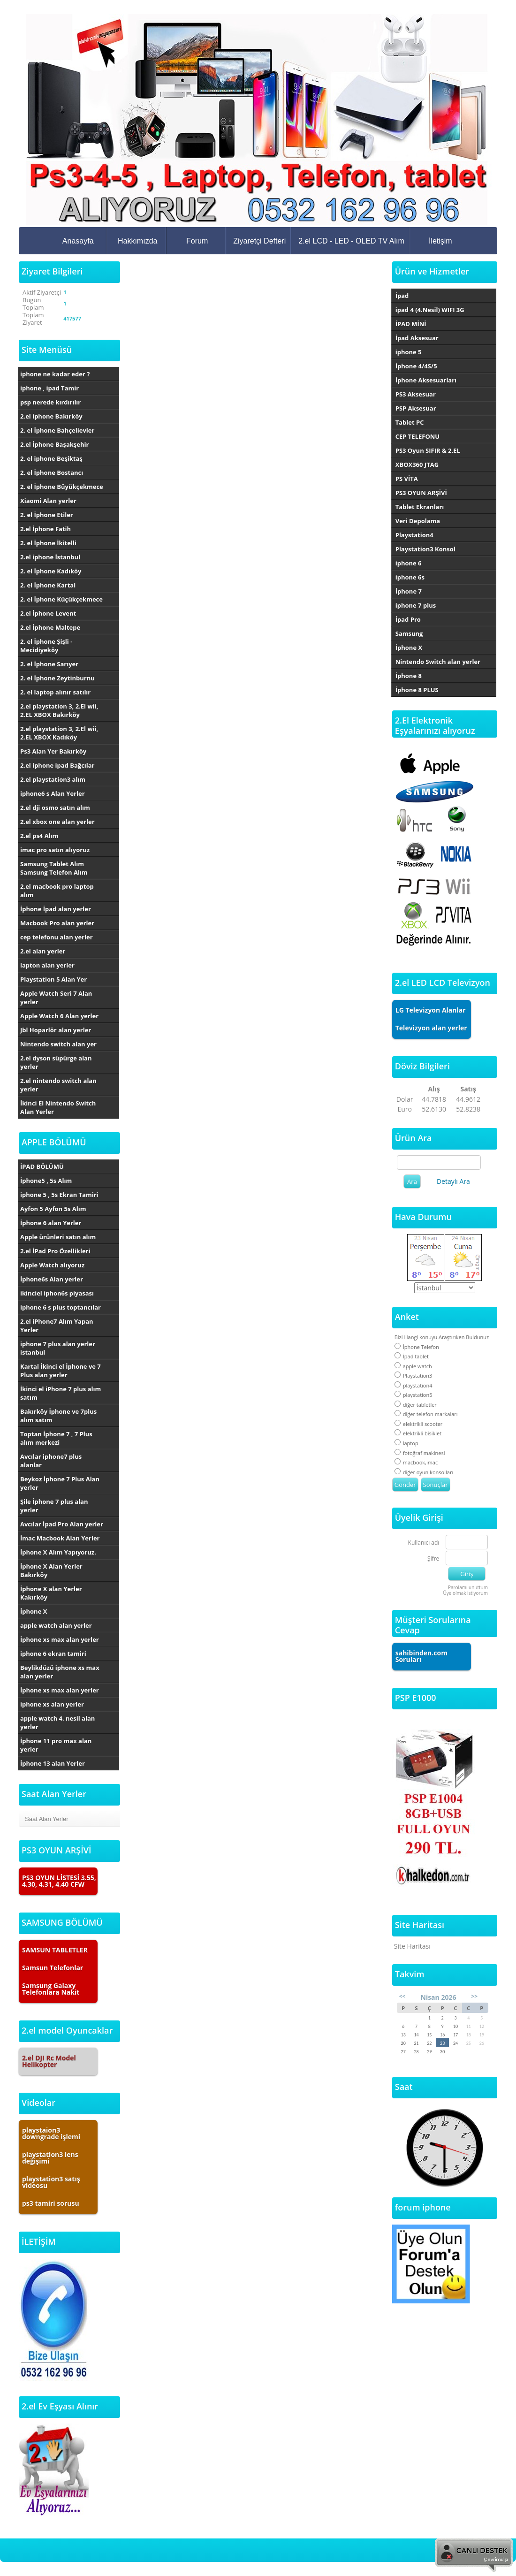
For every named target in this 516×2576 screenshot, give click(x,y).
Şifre (433, 1558)
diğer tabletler (416, 1404)
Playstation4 (414, 535)
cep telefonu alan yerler (56, 937)
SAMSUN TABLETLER (55, 1949)
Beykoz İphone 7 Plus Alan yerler (59, 1483)
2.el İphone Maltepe (50, 627)
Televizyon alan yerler (431, 1027)
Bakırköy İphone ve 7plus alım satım (58, 1415)
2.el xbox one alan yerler (57, 821)
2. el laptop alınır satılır (55, 692)
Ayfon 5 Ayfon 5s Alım (53, 1208)
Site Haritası (412, 1946)
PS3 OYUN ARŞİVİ (421, 492)
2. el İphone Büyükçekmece (61, 486)
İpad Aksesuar (417, 338)
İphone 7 (408, 591)
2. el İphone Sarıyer (49, 664)
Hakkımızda (137, 241)
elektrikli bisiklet (418, 1433)
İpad (402, 295)
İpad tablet (412, 1356)
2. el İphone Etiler (46, 515)
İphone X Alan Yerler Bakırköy (51, 1570)
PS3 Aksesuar (415, 394)
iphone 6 (408, 563)
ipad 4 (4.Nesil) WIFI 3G (429, 309)
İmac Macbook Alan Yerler (60, 1538)
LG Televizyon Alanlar (430, 1010)
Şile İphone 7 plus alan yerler (54, 1505)
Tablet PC (409, 422)
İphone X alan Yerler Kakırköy (51, 1593)
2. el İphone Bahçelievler (57, 430)
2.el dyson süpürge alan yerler (56, 1062)
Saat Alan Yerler (46, 1818)
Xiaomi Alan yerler (48, 500)
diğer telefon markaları (426, 1414)
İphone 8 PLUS (417, 690)
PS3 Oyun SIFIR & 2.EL (427, 450)
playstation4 (414, 1385)
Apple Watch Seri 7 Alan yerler (56, 997)
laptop (406, 1443)
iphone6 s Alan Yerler (52, 793)
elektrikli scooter (419, 1423)
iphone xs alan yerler (52, 1704)
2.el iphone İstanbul (50, 557)
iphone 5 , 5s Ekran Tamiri (59, 1194)
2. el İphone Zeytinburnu (57, 678)
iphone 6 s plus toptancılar (60, 1307)
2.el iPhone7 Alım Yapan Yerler (56, 1325)
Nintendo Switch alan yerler (437, 661)
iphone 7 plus (415, 605)
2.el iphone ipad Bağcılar (57, 765)
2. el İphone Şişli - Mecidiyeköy (46, 645)
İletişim (440, 241)
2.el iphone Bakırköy (51, 416)
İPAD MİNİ (410, 324)
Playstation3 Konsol (425, 549)
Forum (197, 241)
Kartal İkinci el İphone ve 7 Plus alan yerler (60, 1370)
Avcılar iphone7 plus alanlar (51, 1460)
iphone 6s (410, 577)
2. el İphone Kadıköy (50, 571)
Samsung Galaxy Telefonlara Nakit (50, 1989)
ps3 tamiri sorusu (50, 2203)
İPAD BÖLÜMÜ (42, 1166)
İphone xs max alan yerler (59, 1639)
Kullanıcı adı (424, 1543)
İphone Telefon (417, 1346)
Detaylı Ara (453, 1181)
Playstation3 (414, 1375)
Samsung (409, 633)
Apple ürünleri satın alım (58, 1237)
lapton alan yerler (47, 965)
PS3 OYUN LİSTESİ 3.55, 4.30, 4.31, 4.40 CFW (59, 1881)
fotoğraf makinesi (420, 1452)
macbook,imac (416, 1462)
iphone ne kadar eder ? (55, 374)
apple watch (413, 1366)
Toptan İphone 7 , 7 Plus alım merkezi (56, 1438)
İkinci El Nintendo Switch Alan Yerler (58, 1107)
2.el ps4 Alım (39, 835)
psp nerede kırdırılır (50, 402)
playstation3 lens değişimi (50, 2157)
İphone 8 (408, 675)
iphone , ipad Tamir (49, 388)
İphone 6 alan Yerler (50, 1223)
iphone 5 (408, 352)
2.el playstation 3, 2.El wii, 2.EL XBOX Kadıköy (59, 732)
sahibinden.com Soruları (421, 1656)
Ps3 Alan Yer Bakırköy (53, 751)
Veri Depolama (417, 521)
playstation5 (414, 1394)
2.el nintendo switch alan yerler (58, 1084)
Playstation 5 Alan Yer (53, 979)
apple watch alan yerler (56, 1625)
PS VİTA (406, 478)
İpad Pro (408, 619)
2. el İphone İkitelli (48, 543)
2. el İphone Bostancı (51, 472)
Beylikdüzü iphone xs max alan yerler (59, 1671)
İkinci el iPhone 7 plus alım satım (60, 1393)
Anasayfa (78, 241)
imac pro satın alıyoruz (55, 850)
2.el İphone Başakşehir (54, 444)
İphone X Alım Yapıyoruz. (58, 1552)
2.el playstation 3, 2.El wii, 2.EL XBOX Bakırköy (59, 710)
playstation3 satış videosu (51, 2182)
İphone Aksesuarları (425, 380)
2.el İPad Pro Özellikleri (55, 1251)
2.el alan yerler (42, 951)
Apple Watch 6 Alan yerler (59, 1016)
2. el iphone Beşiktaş (51, 458)
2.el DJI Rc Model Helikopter (49, 2061)
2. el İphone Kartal (48, 585)
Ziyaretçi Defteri (259, 241)
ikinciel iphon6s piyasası (57, 1293)
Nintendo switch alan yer (58, 1044)
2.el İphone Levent (48, 613)
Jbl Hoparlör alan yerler (55, 1030)
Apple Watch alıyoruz (52, 1265)
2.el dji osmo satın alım (55, 807)
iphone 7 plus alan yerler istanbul (57, 1348)
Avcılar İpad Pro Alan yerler (61, 1524)
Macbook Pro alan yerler (57, 923)
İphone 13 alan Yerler (52, 1763)
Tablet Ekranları (419, 507)
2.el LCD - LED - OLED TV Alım (351, 241)
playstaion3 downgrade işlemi (51, 2133)
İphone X (33, 1611)
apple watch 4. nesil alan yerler (57, 1722)
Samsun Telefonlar (52, 1967)
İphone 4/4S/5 (416, 366)
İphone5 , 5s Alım (46, 1180)
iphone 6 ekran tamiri (53, 1653)
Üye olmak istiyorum (465, 1593)
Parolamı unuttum (468, 1587)
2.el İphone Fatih (45, 529)
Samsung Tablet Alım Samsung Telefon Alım (54, 868)
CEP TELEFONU (417, 436)
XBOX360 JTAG (417, 464)
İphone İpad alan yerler (55, 909)
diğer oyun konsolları (424, 1472)
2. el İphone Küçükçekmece (61, 599)
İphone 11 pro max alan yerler (55, 1745)
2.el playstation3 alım (52, 779)
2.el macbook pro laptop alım (57, 890)
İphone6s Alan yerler (51, 1279)
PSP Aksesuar (415, 408)
